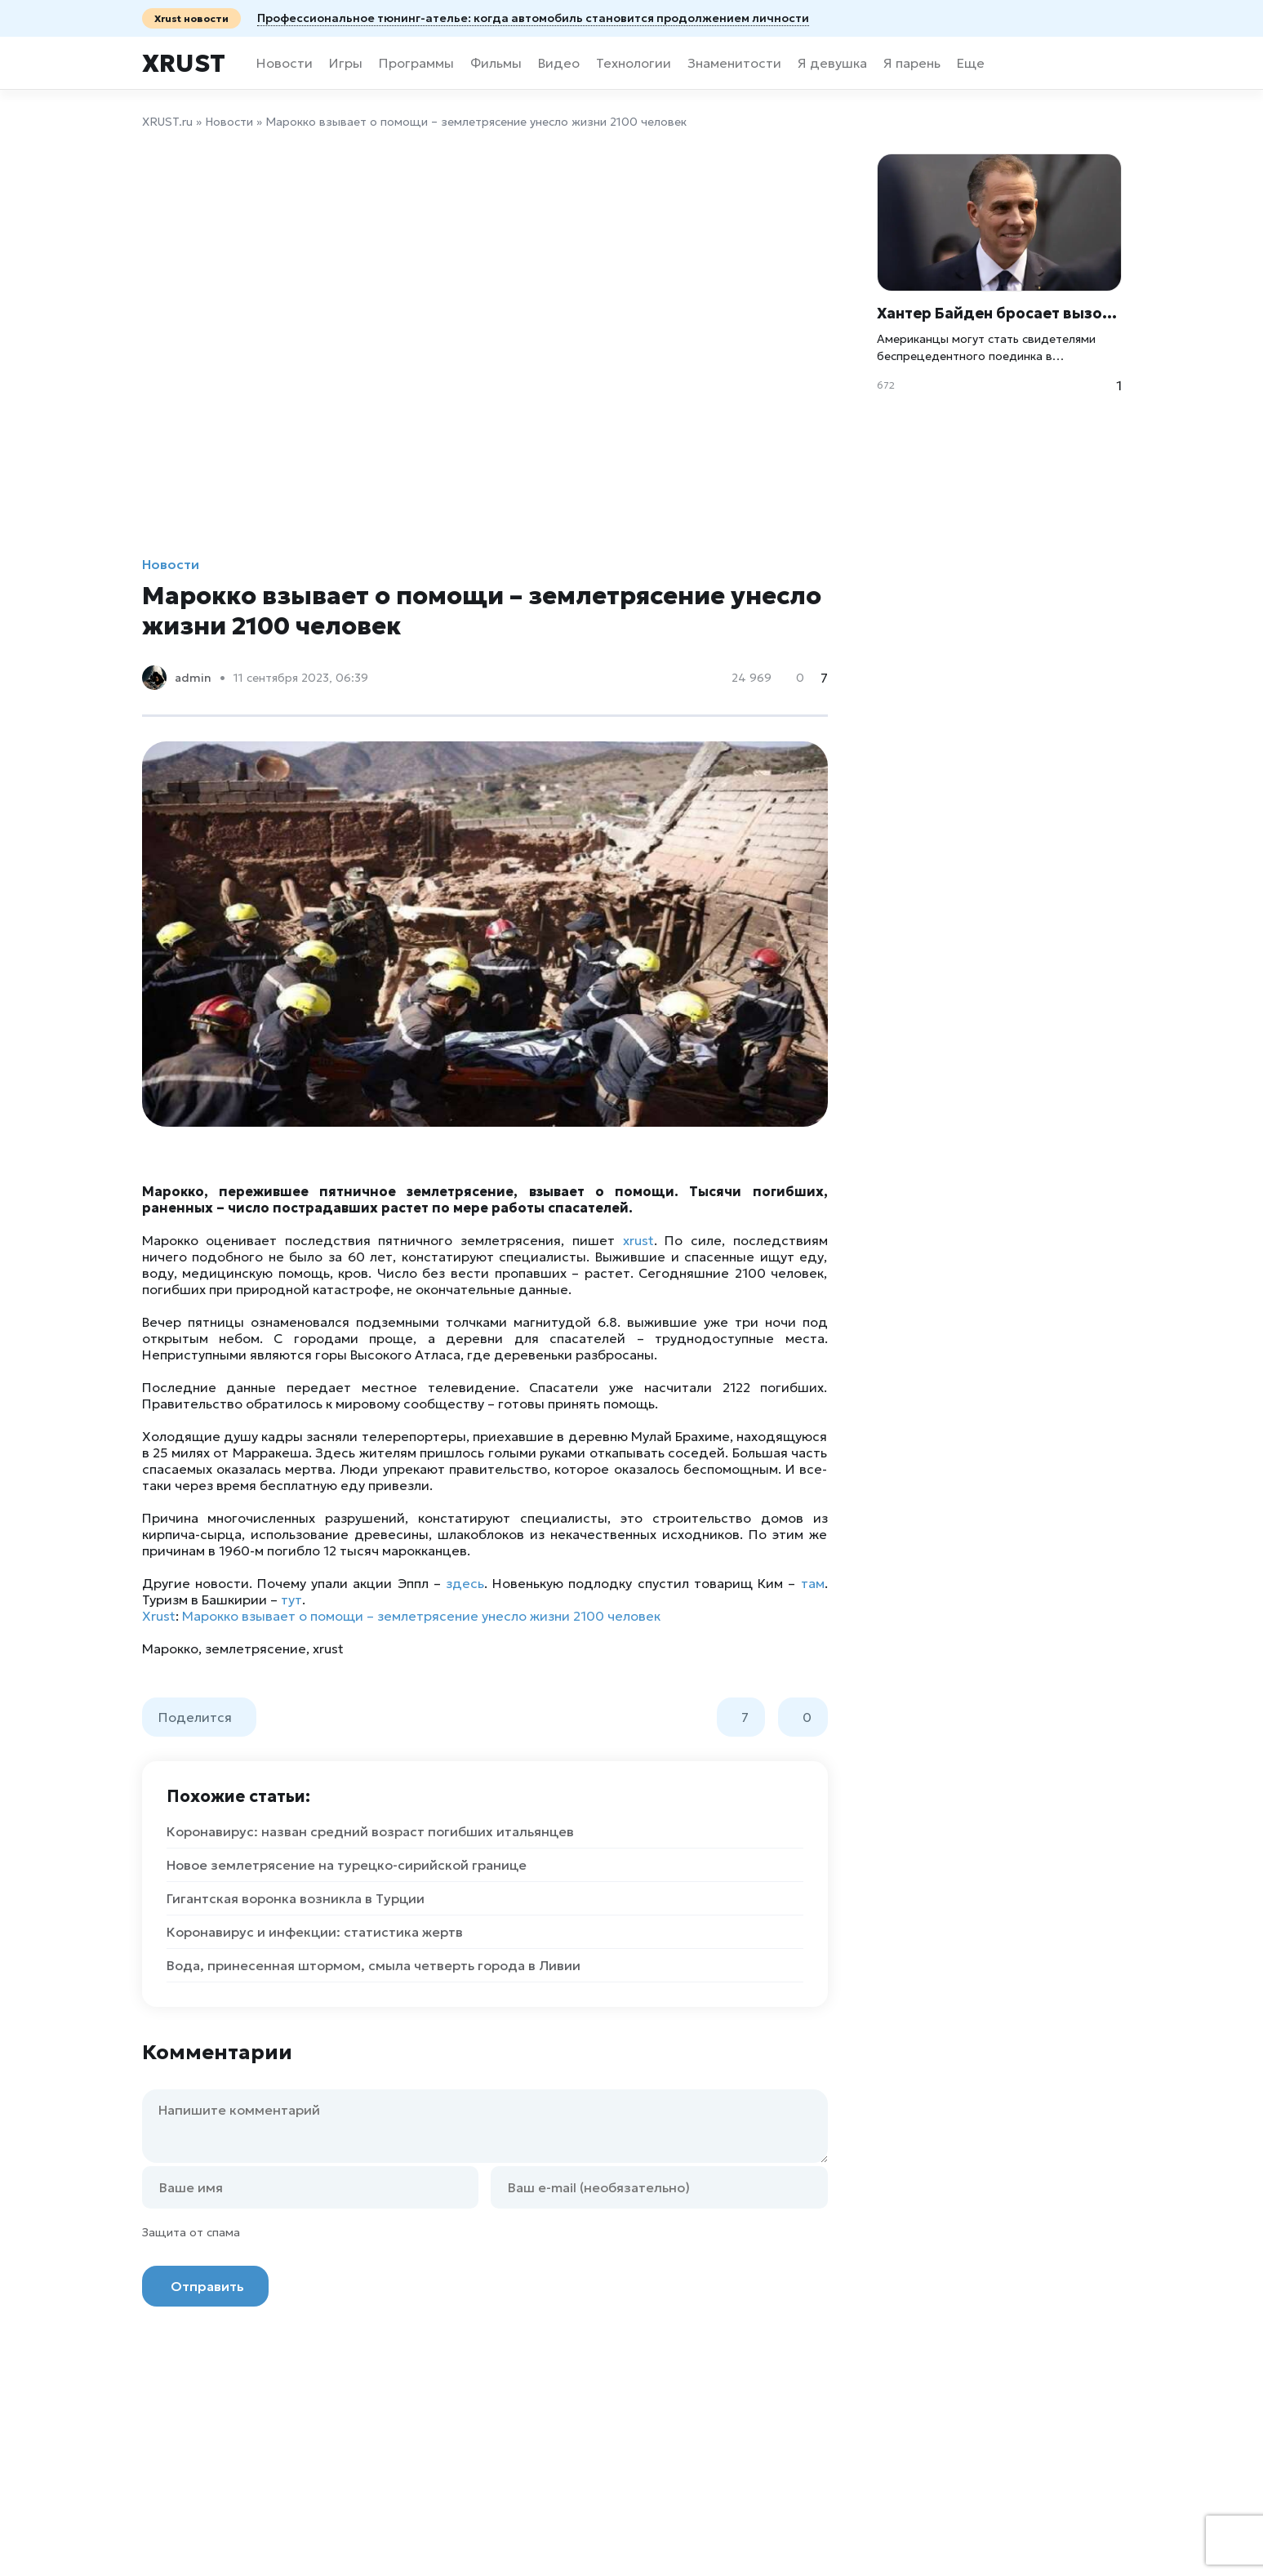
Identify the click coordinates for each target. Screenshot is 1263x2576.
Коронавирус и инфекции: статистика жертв (315, 1932)
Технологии (633, 63)
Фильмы (496, 63)
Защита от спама (191, 2232)
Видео (559, 63)
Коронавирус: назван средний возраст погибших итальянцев (370, 1831)
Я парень (912, 63)
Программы (416, 63)
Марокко (170, 1648)
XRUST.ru (167, 121)
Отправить (207, 2286)
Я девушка (832, 63)
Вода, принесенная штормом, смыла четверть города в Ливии (373, 1965)
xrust (638, 1240)
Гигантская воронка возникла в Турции (296, 1898)
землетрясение (255, 1648)
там (813, 1583)
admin (193, 677)
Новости (284, 63)
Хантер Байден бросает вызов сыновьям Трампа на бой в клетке (999, 313)
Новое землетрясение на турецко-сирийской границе (347, 1865)
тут (291, 1599)
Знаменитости (734, 63)
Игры (345, 63)
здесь (465, 1583)
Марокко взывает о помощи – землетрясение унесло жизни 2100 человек (421, 1616)
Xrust (183, 63)
